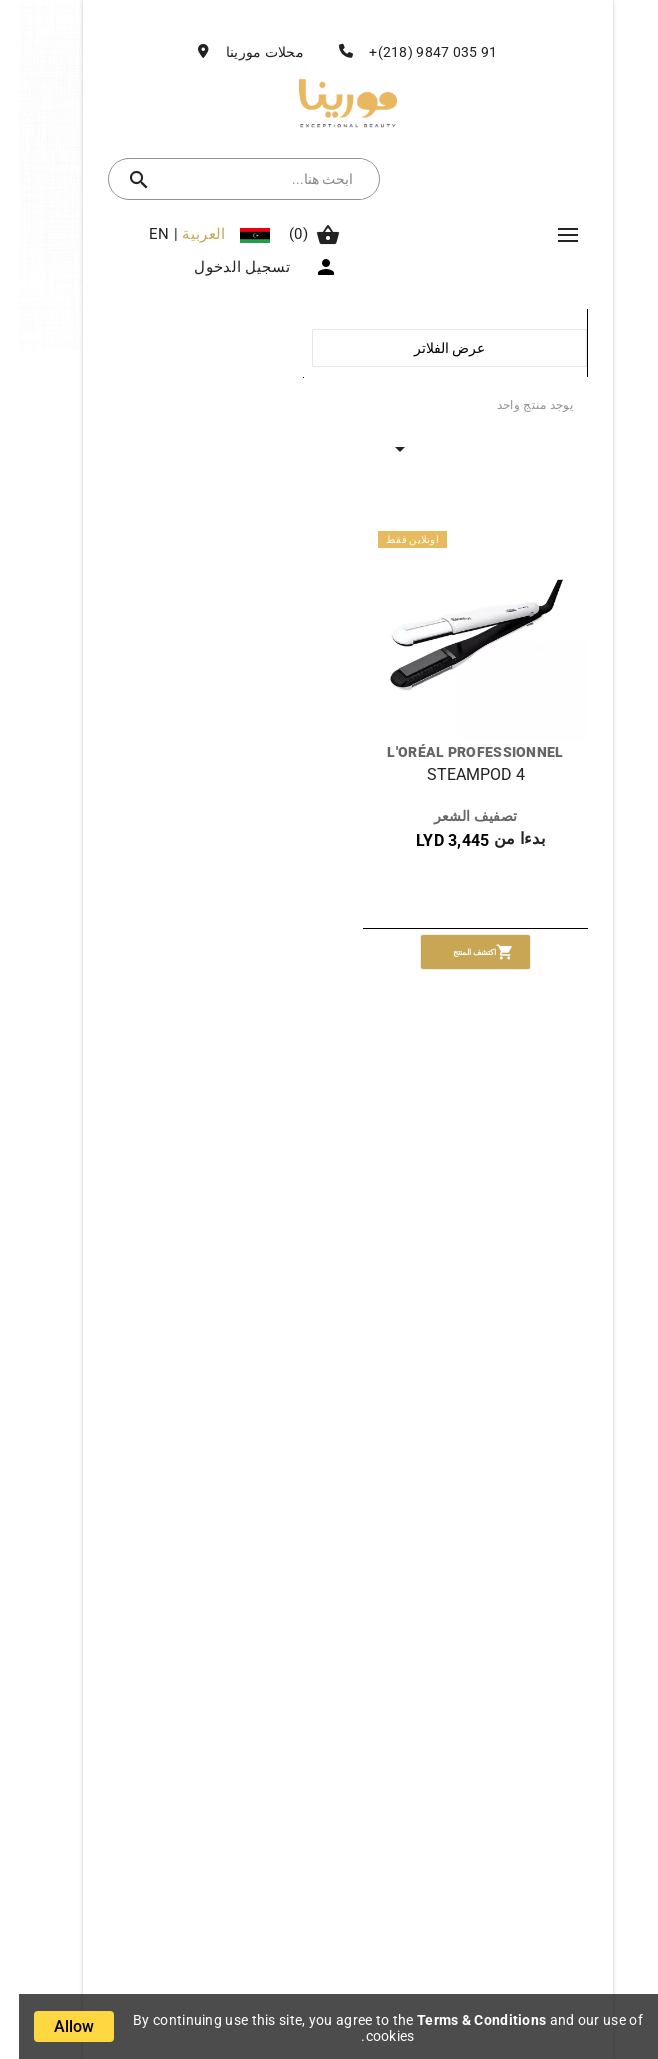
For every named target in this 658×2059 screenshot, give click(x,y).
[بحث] (245, 179)
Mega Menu (549, 235)
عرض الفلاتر (430, 348)
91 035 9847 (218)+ (414, 52)
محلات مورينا (246, 52)
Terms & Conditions (462, 2020)
